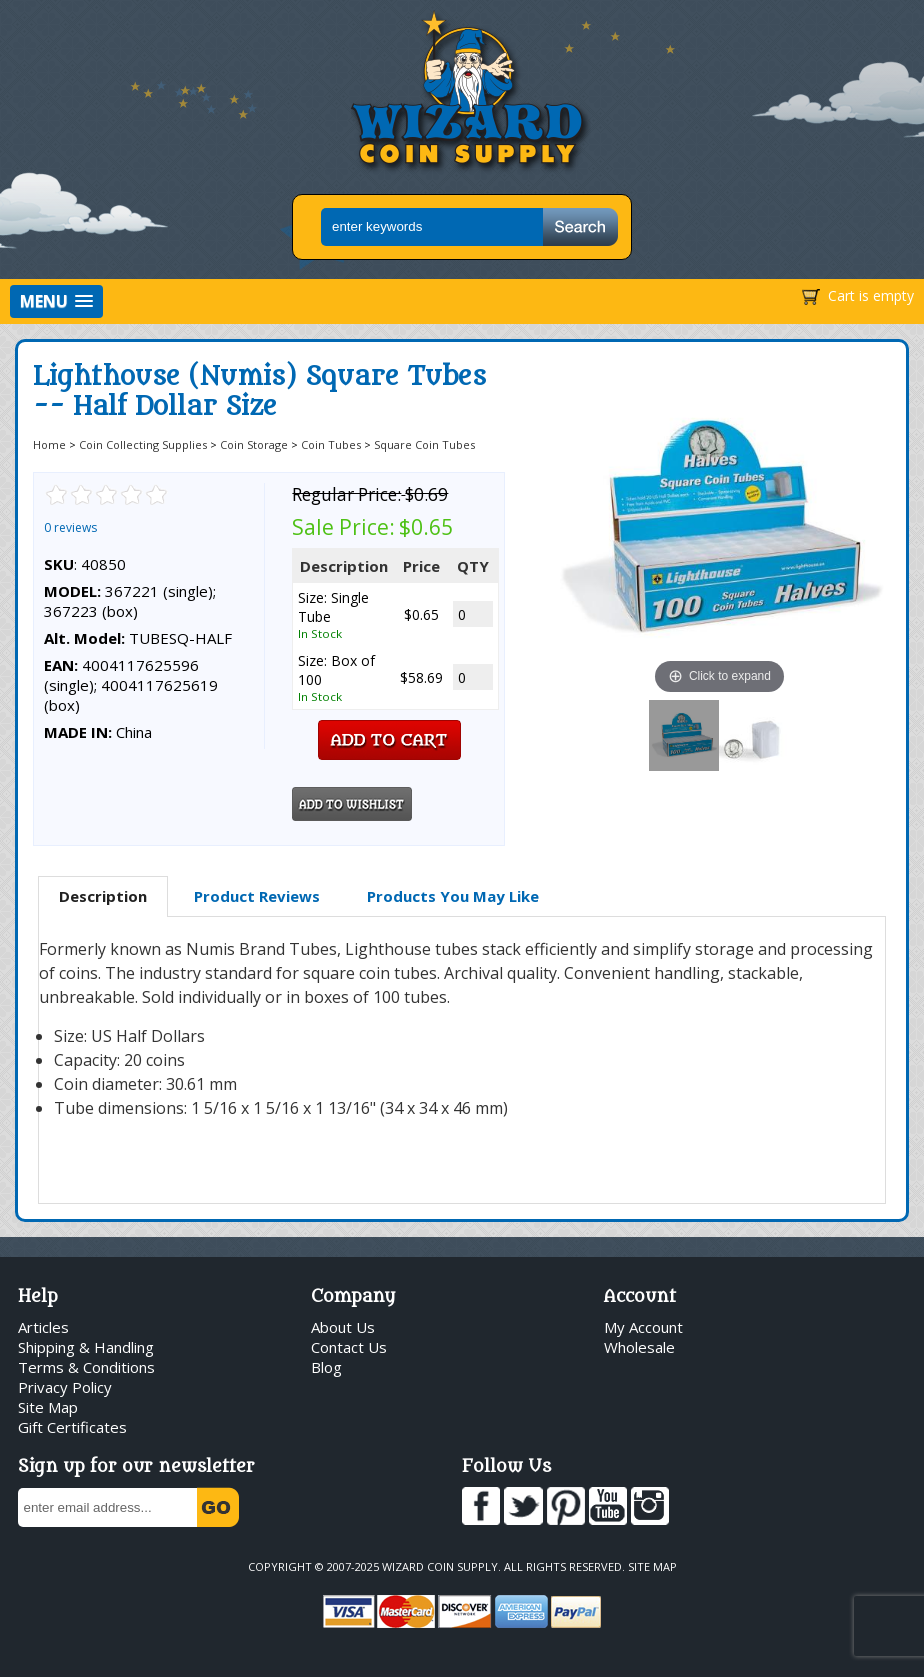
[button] (56, 301)
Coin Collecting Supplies (143, 444)
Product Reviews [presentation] (257, 896)
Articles (43, 1327)
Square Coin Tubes (424, 444)
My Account (643, 1327)
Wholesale (639, 1347)
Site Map (48, 1407)
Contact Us (349, 1347)
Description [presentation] (103, 896)
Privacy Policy (65, 1387)
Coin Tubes (331, 444)
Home (49, 444)
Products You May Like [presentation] (453, 896)
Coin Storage (254, 444)
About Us (343, 1327)
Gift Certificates (72, 1427)
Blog (326, 1367)
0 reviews (70, 527)
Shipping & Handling (86, 1347)
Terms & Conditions (86, 1367)
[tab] (103, 897)
